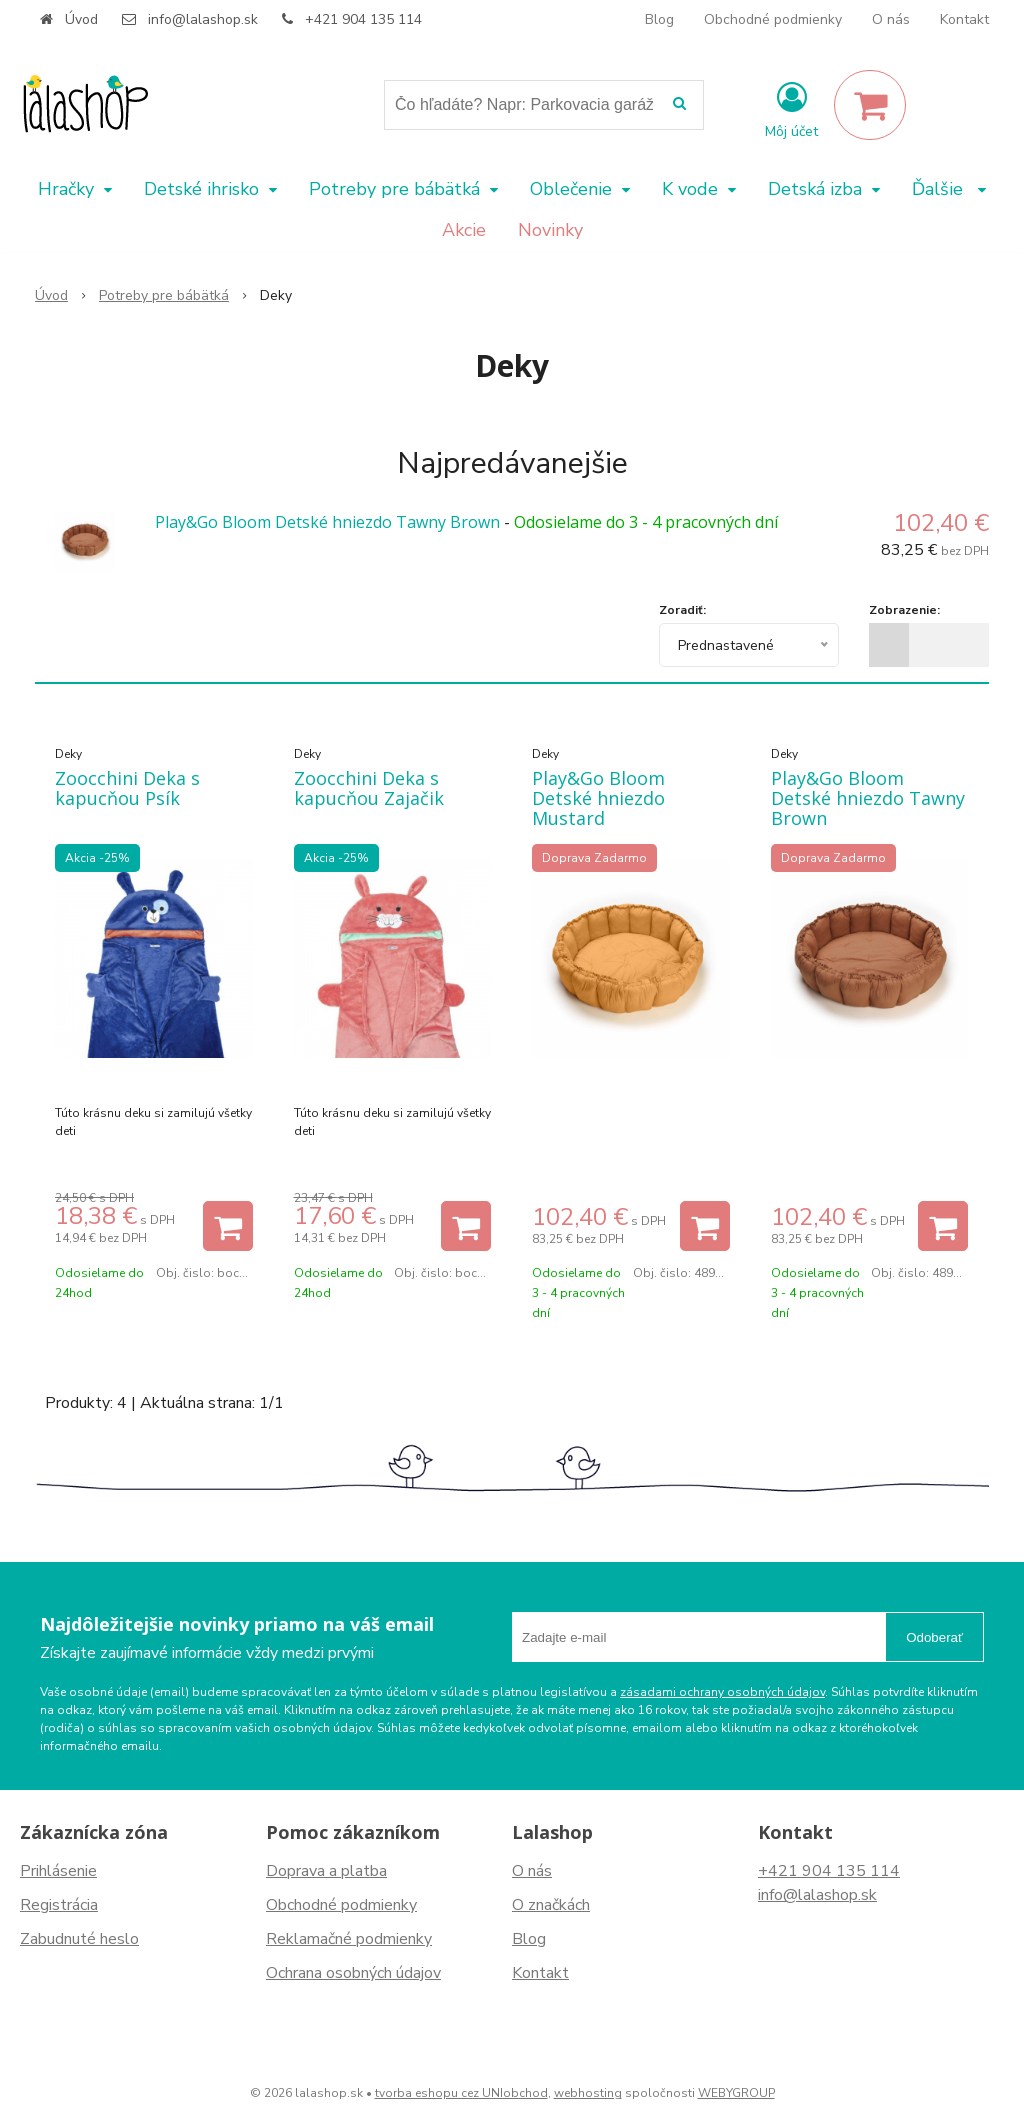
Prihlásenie (58, 1871)
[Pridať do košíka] (228, 1226)
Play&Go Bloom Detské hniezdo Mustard (598, 798)
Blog (659, 19)
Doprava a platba (326, 1871)
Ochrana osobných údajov (353, 1973)
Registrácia (59, 1905)
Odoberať (934, 1637)
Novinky (550, 230)
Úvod (81, 19)
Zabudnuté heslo (79, 1939)
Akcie (464, 230)
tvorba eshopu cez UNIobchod (461, 2093)
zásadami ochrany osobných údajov (722, 1692)
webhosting (588, 2093)
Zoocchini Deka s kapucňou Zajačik (369, 788)
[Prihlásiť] (791, 109)
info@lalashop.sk (203, 19)
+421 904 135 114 (363, 19)
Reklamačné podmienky (349, 1939)
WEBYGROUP (736, 2093)
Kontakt (964, 19)
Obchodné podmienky (773, 19)
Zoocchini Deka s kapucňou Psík (127, 788)
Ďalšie (949, 189)
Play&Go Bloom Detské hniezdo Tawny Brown (327, 522)
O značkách (551, 1905)
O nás (891, 19)
